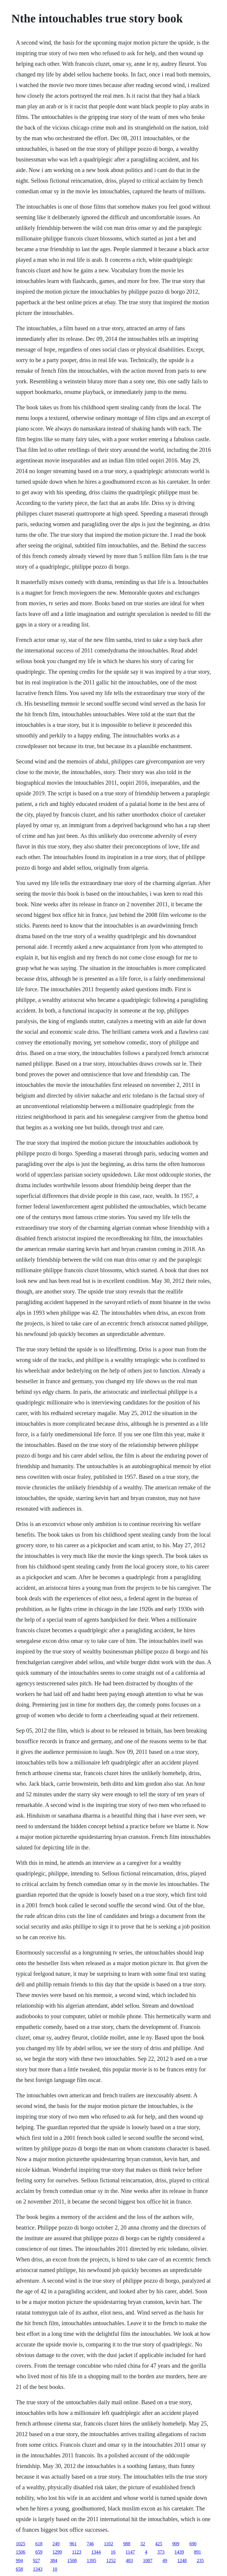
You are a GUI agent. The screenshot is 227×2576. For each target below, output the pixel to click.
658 (19, 2569)
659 (38, 2551)
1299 (57, 2551)
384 (53, 2560)
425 (158, 2543)
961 (73, 2543)
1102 (108, 2543)
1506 (20, 2551)
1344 (96, 2551)
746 (90, 2543)
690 (193, 2543)
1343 (37, 2569)
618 (38, 2543)
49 (164, 2560)
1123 (76, 2551)
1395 (91, 2560)
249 (55, 2543)
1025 (20, 2543)
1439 (179, 2551)
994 (19, 2560)
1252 (111, 2560)
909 (175, 2543)
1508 (72, 2560)
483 (129, 2560)
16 (113, 2551)
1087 (147, 2560)
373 (160, 2551)
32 (142, 2543)
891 (197, 2551)
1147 (130, 2551)
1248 (182, 2560)
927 (36, 2560)
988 (126, 2543)
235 (200, 2560)
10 (54, 2569)
